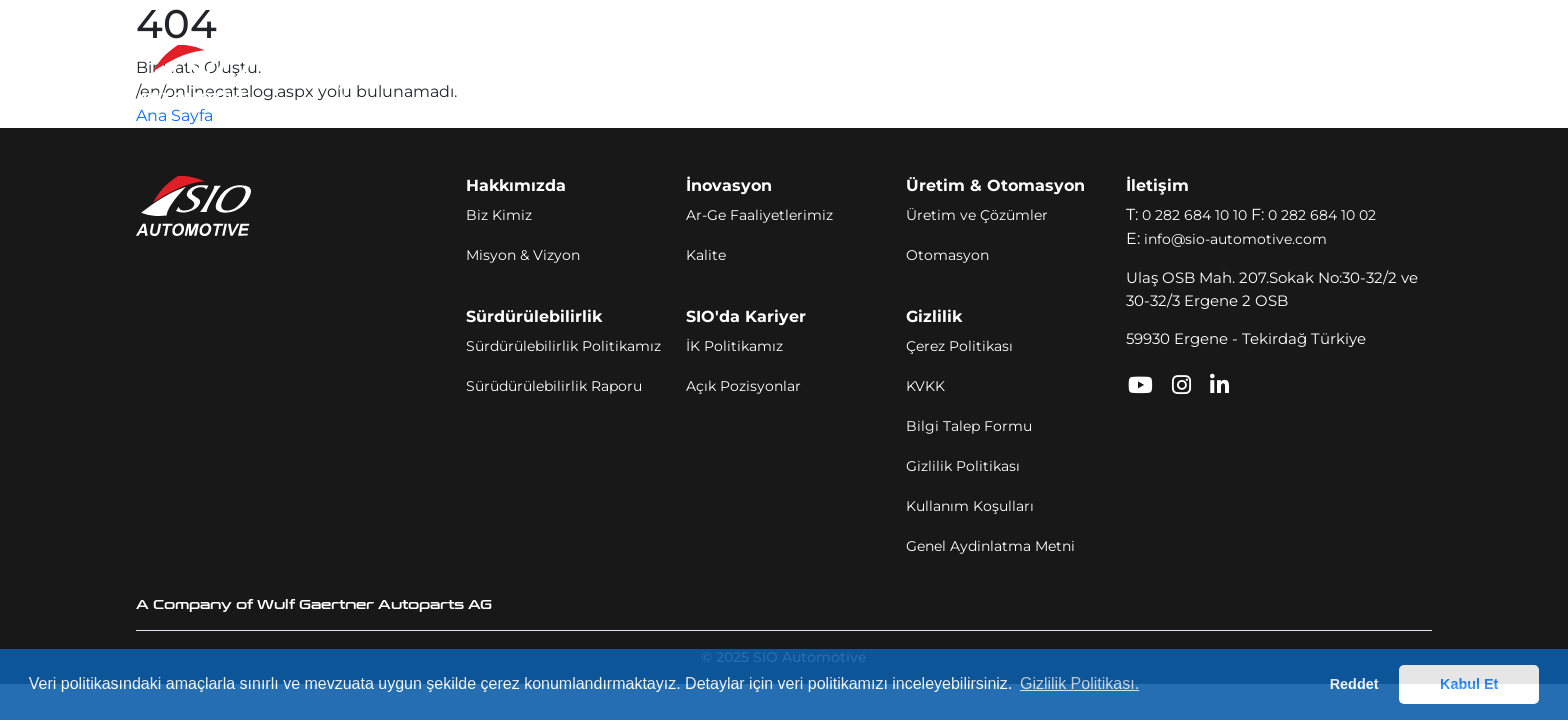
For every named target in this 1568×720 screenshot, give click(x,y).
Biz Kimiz (499, 215)
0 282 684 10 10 (1194, 215)
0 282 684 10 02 (1322, 215)
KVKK (925, 386)
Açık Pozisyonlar (743, 386)
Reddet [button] (1354, 684)
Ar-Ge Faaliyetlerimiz (759, 215)
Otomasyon (947, 255)
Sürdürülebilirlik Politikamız (563, 346)
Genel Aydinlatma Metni (990, 546)
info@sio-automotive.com (1235, 239)
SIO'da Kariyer (995, 74)
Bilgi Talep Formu (969, 426)
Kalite (706, 255)
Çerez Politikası (959, 346)
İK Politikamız (734, 346)
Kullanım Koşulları (970, 506)
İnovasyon (530, 74)
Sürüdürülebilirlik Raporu (554, 386)
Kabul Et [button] (1469, 684)
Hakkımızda (422, 74)
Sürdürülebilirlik (853, 74)
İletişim (1098, 74)
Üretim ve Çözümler (977, 215)
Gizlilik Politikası (963, 466)
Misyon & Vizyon (523, 255)
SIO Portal (1183, 74)
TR (1354, 74)
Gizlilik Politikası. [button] (1079, 683)
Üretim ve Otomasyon (680, 74)
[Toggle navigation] (1410, 75)
